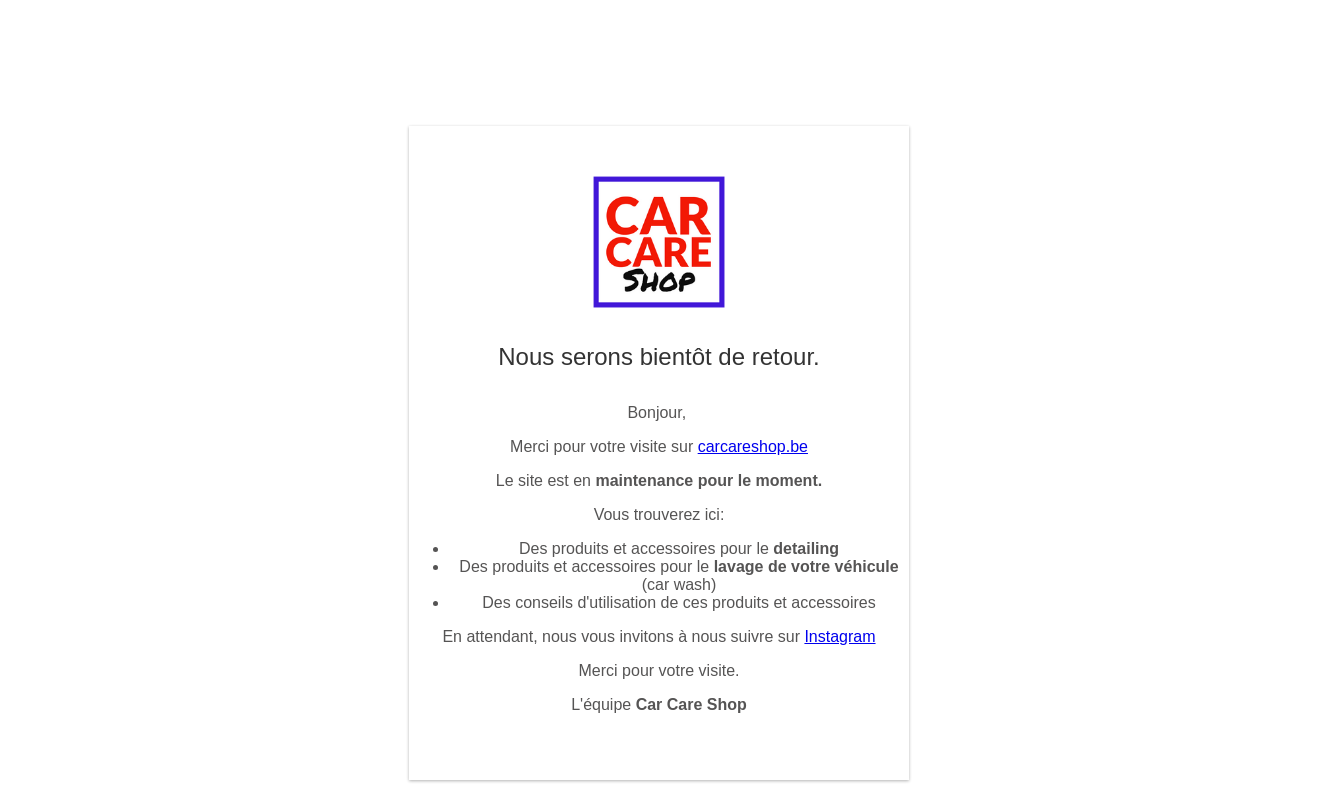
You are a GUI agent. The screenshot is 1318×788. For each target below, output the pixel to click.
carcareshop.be (753, 446)
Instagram (839, 636)
